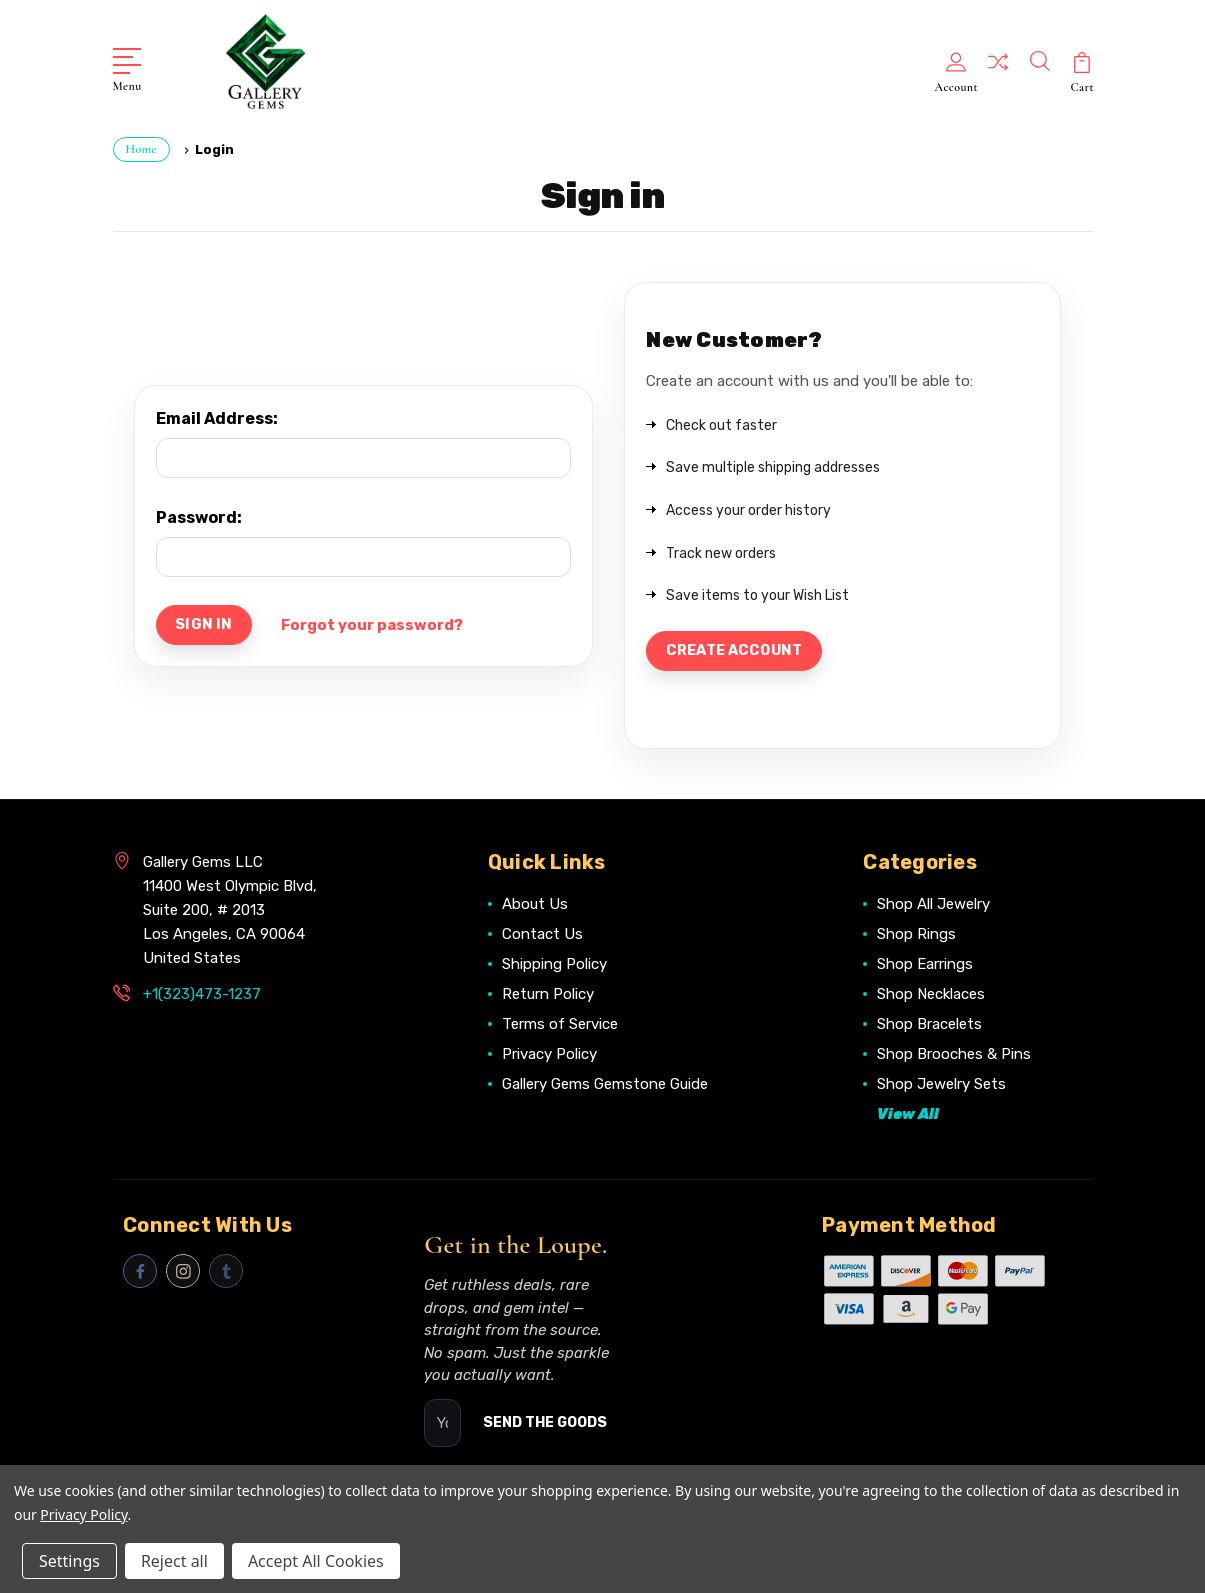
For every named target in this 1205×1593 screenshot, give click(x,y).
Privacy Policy (549, 1055)
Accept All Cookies (316, 1561)
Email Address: (217, 415)
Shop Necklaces (931, 995)
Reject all (174, 1561)
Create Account (739, 650)
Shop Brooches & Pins (954, 1055)
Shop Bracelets (929, 1025)
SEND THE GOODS (545, 1423)
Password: (199, 514)
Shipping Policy (554, 965)
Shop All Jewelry (933, 905)
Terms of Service (560, 1025)
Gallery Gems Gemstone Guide (605, 1085)
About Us (535, 905)
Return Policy (548, 995)
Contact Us (542, 935)
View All (908, 1115)
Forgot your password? (377, 624)
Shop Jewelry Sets (941, 1085)
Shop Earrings (925, 965)
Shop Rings (916, 935)
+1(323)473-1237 (202, 995)
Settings (69, 1561)
